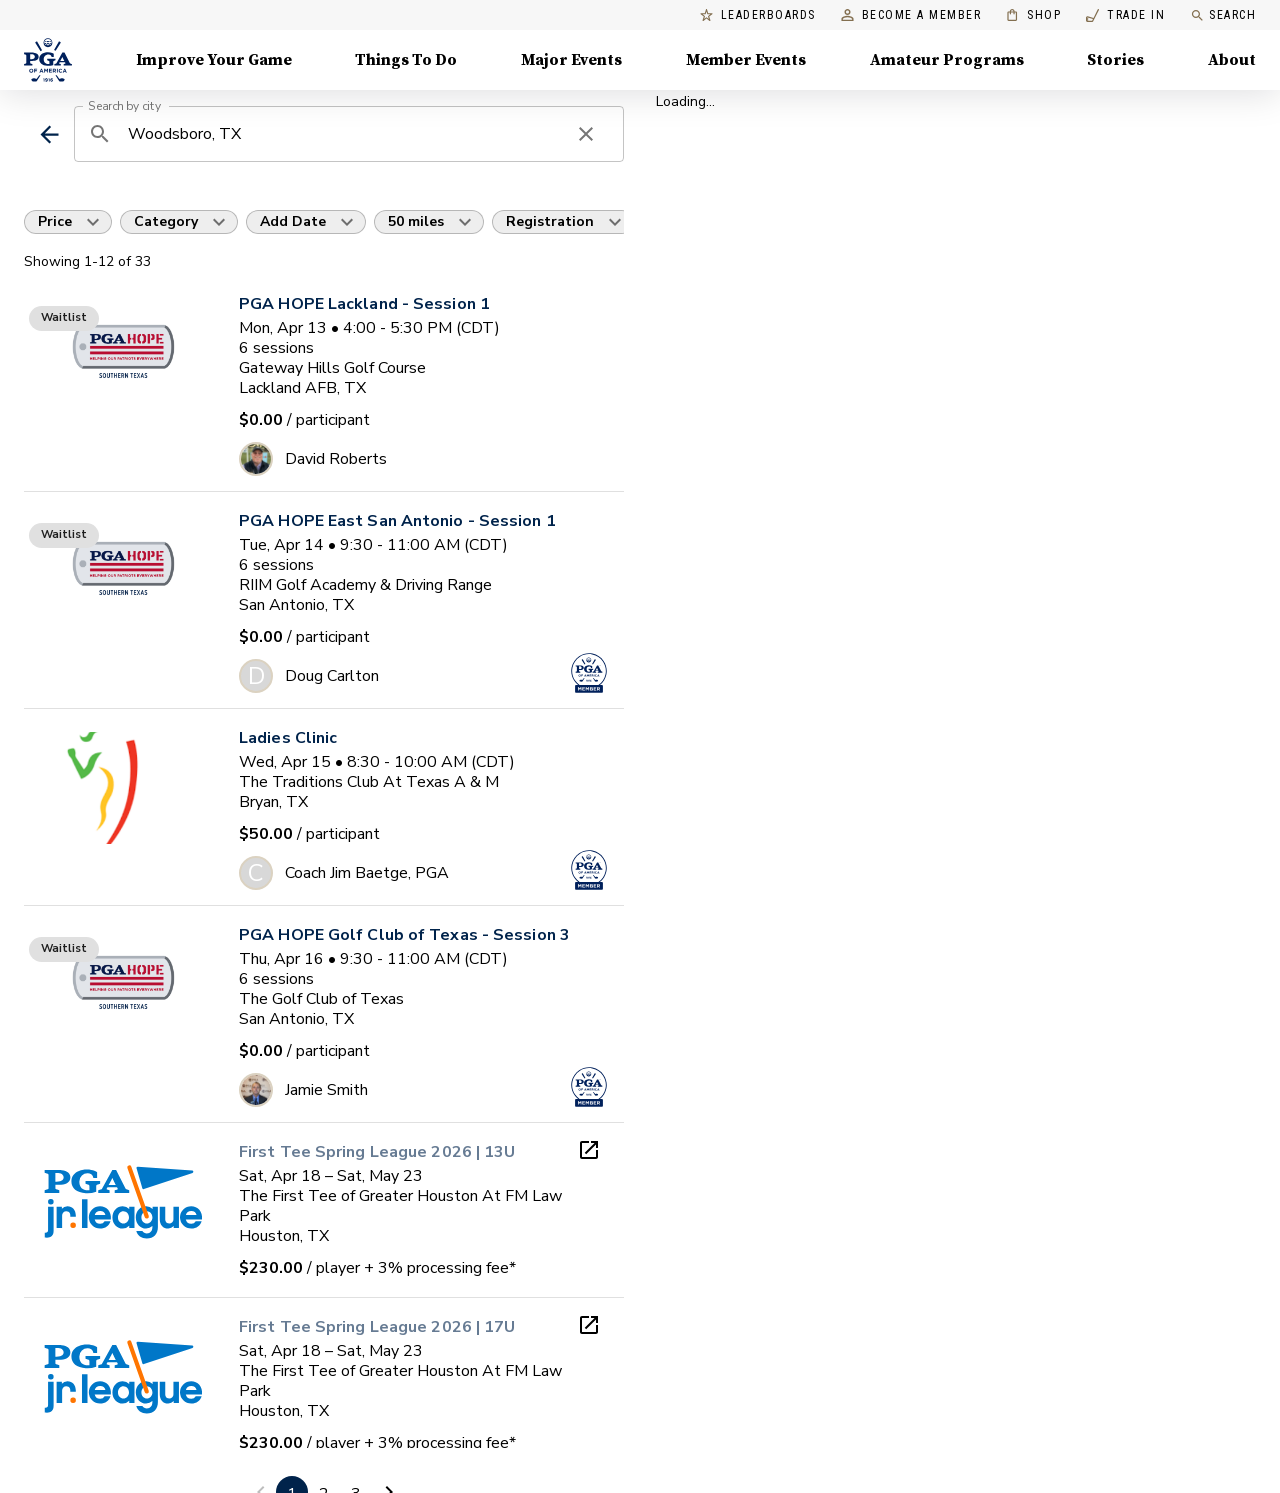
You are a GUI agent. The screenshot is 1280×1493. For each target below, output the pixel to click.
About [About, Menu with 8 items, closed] (1232, 60)
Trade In (1125, 15)
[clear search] (586, 134)
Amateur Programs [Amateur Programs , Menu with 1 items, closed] (947, 60)
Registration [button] (550, 221)
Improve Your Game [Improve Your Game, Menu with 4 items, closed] (214, 60)
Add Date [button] (293, 221)
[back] (49, 134)
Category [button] (166, 221)
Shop (1033, 15)
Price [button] (55, 221)
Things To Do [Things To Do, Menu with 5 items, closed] (406, 60)
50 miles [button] (416, 221)
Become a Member (911, 15)
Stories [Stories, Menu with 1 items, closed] (1115, 60)
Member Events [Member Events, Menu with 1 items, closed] (746, 60)
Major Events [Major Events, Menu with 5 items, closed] (571, 60)
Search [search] (1223, 15)
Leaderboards (758, 15)
